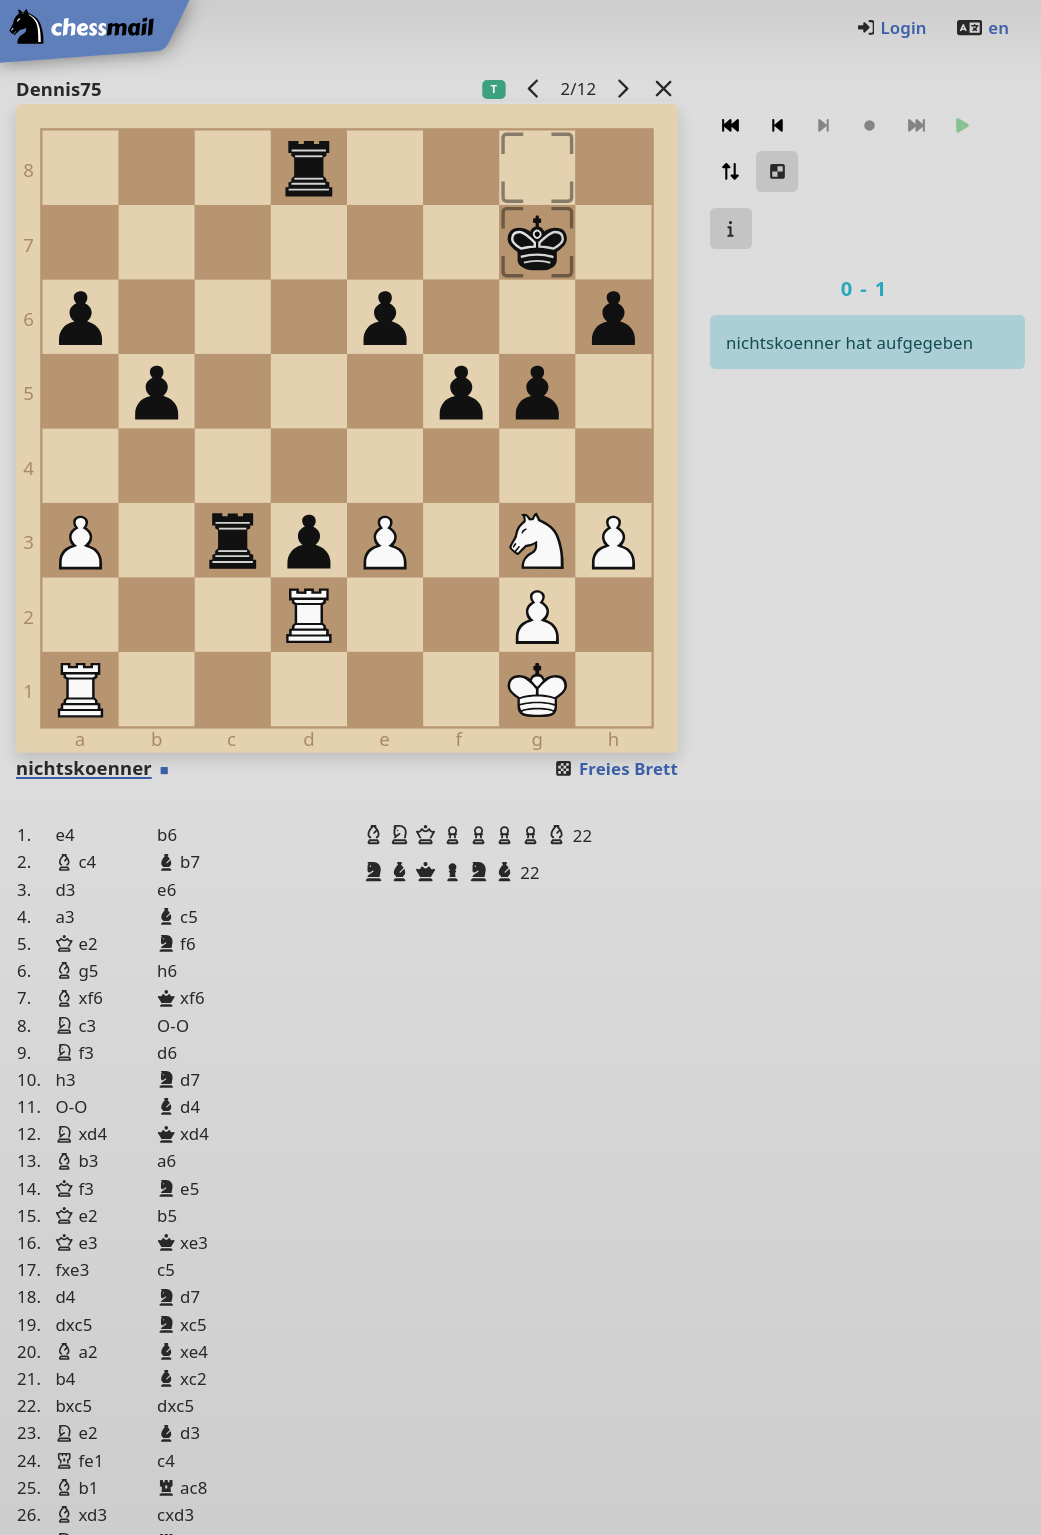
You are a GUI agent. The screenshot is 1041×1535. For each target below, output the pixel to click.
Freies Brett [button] (615, 768)
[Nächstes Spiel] (623, 88)
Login (891, 27)
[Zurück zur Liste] (664, 88)
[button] (376, 835)
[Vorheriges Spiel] (534, 88)
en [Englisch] (982, 27)
